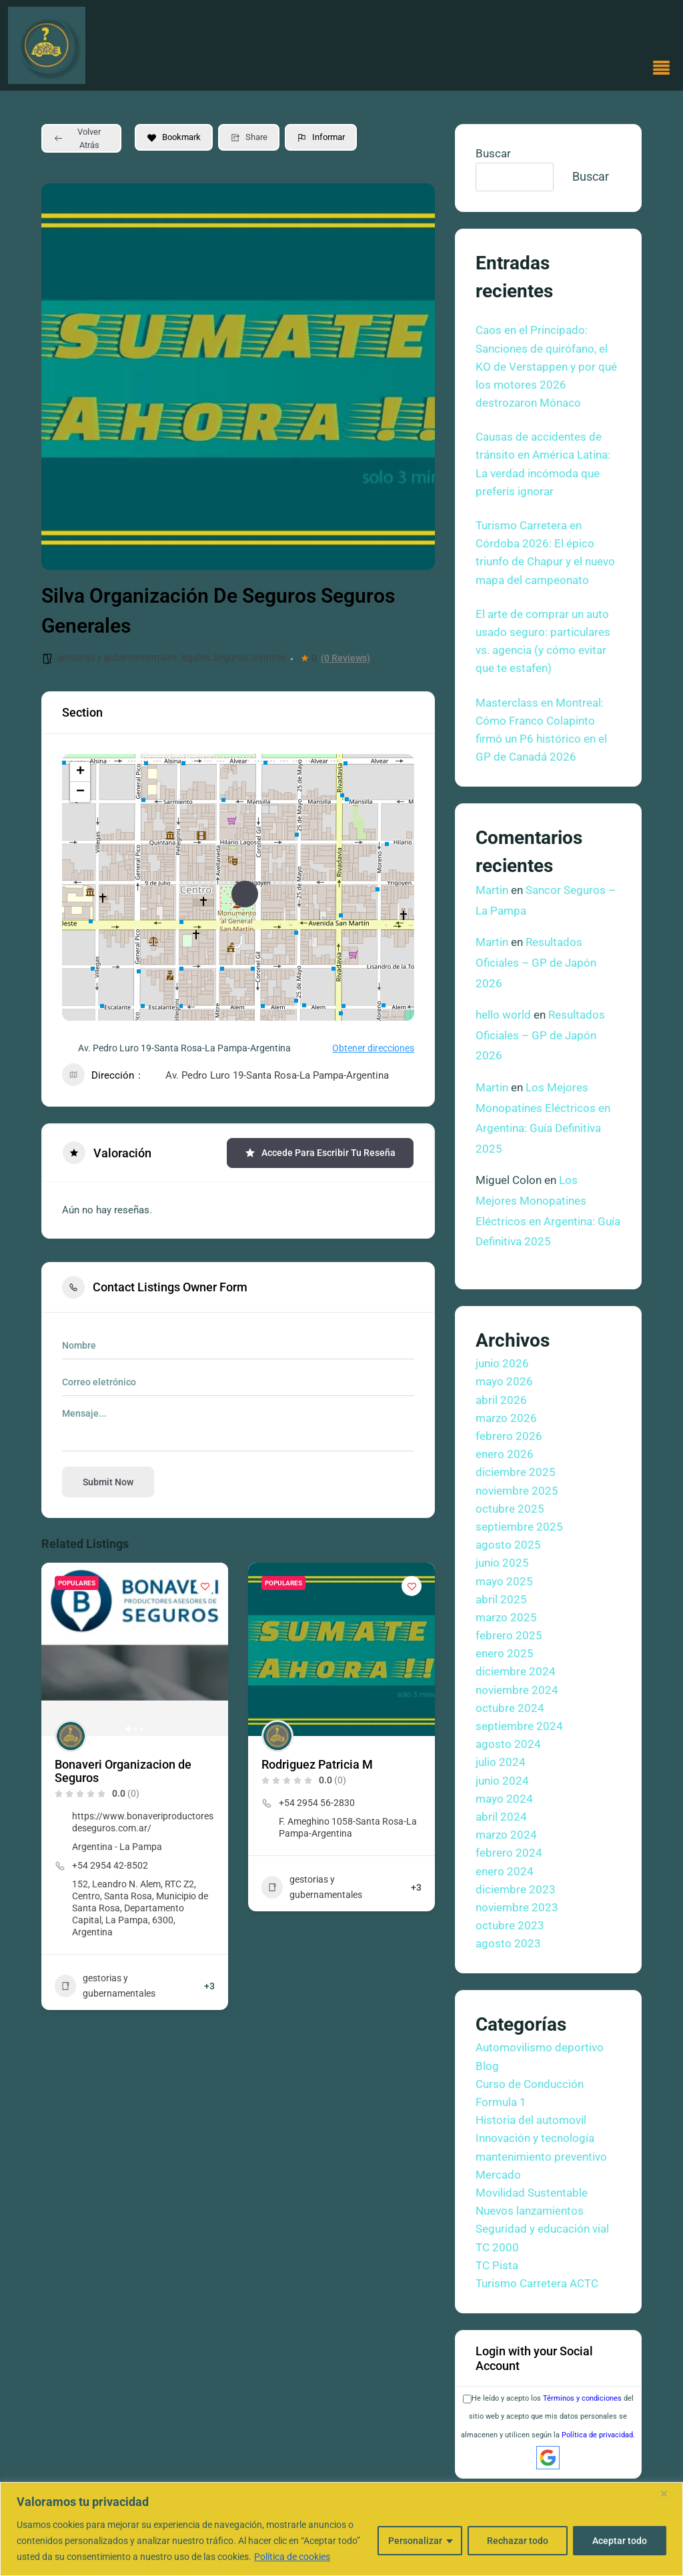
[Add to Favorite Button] (205, 1586)
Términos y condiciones (582, 2398)
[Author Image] (71, 1736)
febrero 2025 (509, 1635)
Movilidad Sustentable (532, 2192)
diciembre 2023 (516, 1889)
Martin (492, 890)
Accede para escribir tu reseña (320, 1153)
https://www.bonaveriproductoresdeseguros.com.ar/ (142, 1822)
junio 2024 (502, 1780)
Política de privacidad (597, 2435)
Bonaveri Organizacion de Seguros (123, 1771)
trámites (268, 657)
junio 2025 (502, 1562)
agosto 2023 (508, 1943)
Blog (487, 2066)
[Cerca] (669, 2493)
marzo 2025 (506, 1617)
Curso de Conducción (530, 2084)
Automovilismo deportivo (540, 2047)
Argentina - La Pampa (117, 1846)
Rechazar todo (517, 2540)
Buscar (493, 153)
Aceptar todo (619, 2540)
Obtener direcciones (365, 1048)
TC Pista (497, 2265)
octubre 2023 (510, 1925)
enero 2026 (505, 1454)
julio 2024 (501, 1762)
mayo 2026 (504, 1381)
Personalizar (415, 2540)
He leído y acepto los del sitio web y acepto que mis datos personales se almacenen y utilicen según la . (548, 2416)
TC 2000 (497, 2247)
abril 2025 (501, 1599)
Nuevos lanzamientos (530, 2210)
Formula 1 (501, 2102)
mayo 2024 (504, 1798)
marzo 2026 (506, 1418)
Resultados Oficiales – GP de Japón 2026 (536, 962)
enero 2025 (505, 1653)
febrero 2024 (509, 1852)
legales (195, 657)
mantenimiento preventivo (541, 2156)
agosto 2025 (508, 1544)
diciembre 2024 (516, 1671)
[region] (341, 2529)
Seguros (230, 657)
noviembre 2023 (517, 1907)
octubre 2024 (510, 1708)
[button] (661, 69)
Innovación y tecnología (535, 2138)
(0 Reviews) (345, 658)
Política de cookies (292, 2556)
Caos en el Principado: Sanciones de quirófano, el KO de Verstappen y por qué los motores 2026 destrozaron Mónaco (546, 366)
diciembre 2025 (516, 1472)
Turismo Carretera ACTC (537, 2283)
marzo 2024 (506, 1834)
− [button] (80, 792)
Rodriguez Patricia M (317, 1764)
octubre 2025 (510, 1508)
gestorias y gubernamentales (117, 657)
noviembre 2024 (517, 1690)
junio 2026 (502, 1363)
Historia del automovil (531, 2120)
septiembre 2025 (519, 1526)
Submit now (108, 1482)
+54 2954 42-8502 (110, 1865)
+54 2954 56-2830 (317, 1802)
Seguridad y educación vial (542, 2228)
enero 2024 (505, 1871)
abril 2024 (501, 1816)
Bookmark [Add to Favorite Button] (174, 137)
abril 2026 (501, 1400)
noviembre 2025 (517, 1490)
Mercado (498, 2174)
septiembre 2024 (519, 1726)
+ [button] (80, 772)
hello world (503, 1014)
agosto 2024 (508, 1744)
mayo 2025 (504, 1581)
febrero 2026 (509, 1436)
